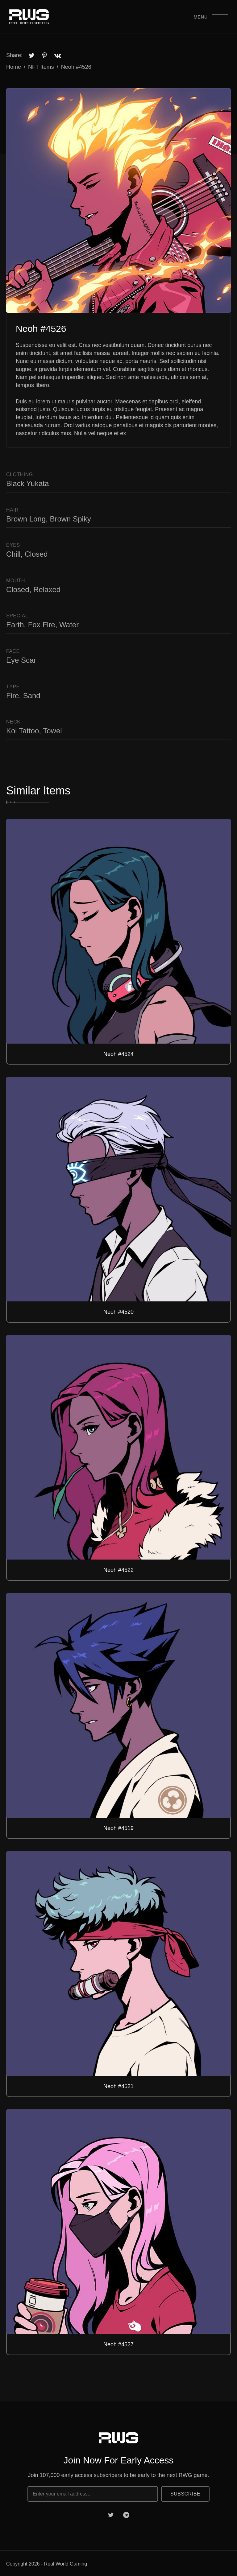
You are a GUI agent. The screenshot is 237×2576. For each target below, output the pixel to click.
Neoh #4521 (118, 2086)
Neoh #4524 (118, 1054)
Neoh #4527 (118, 2344)
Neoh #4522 (118, 1570)
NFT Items (41, 67)
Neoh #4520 (118, 1312)
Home (13, 67)
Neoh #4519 (118, 1828)
